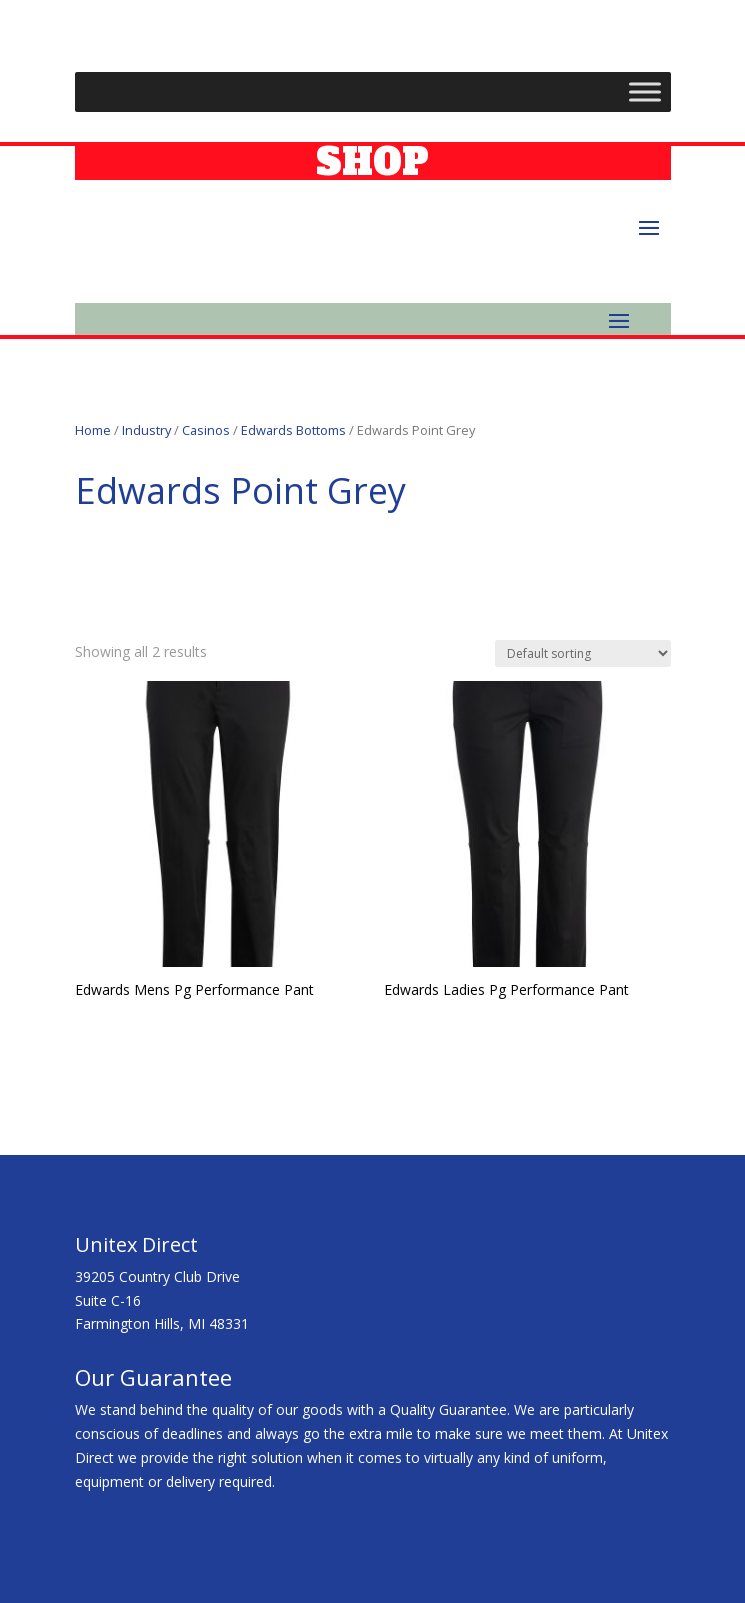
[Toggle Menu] (645, 92)
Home (93, 430)
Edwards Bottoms (293, 430)
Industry (146, 430)
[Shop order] (583, 653)
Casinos (206, 430)
